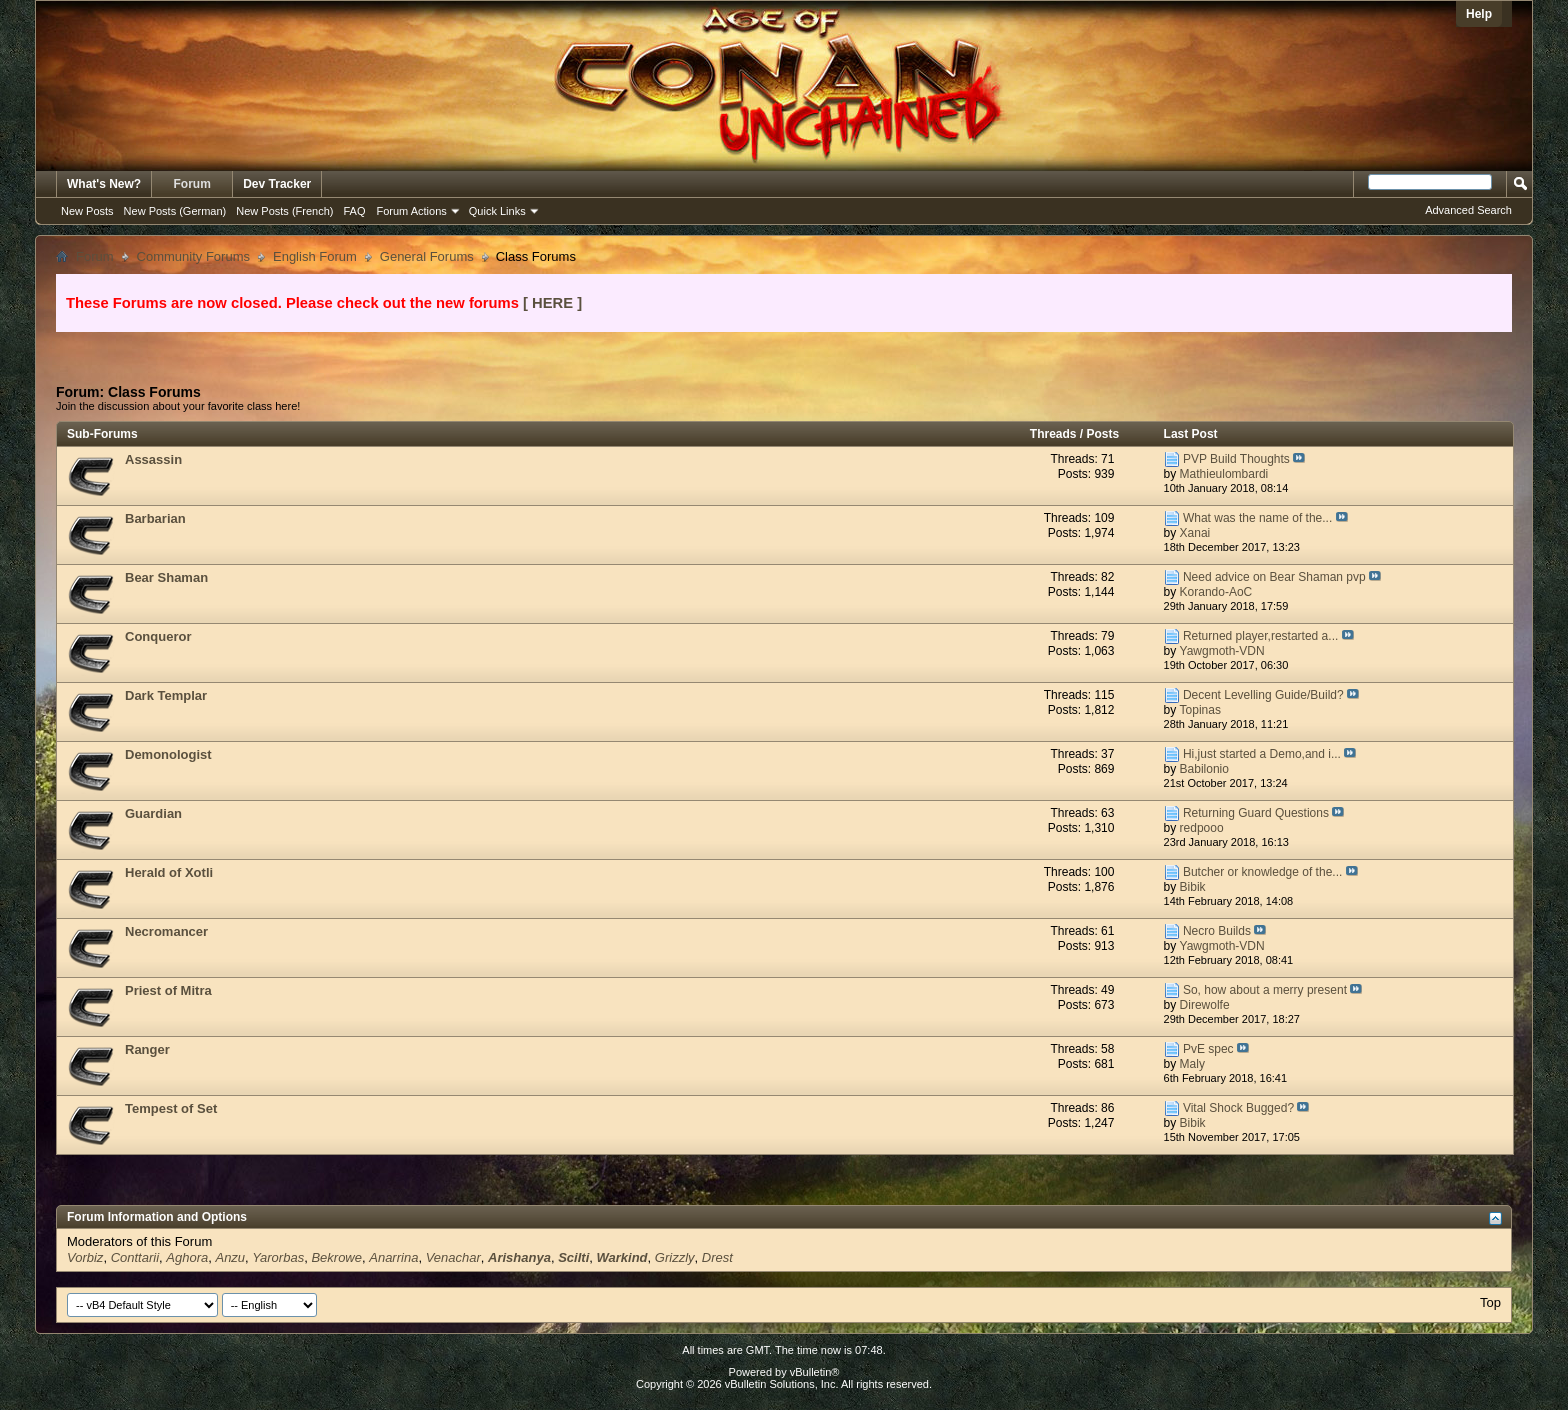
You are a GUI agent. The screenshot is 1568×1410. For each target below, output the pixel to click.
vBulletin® (815, 1372)
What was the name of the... (1257, 518)
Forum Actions (412, 211)
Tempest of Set (171, 1108)
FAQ (354, 211)
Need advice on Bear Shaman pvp (1274, 577)
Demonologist (168, 754)
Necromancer (166, 931)
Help (1479, 14)
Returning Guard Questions (1256, 813)
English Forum (315, 256)
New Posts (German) (175, 211)
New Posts (87, 211)
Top (1490, 1302)
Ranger (147, 1049)
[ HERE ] (552, 303)
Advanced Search (1468, 210)
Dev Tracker (277, 184)
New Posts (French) (284, 211)
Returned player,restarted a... (1260, 636)
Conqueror (158, 636)
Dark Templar (166, 695)
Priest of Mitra (168, 990)
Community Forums (193, 256)
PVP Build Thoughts (1236, 459)
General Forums (427, 256)
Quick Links (497, 211)
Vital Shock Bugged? (1238, 1108)
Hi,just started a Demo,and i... (1262, 754)
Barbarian (155, 518)
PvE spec (1208, 1049)
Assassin (153, 459)
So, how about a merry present (1265, 990)
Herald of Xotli (169, 872)
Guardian (153, 813)
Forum (192, 184)
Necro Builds (1217, 931)
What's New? (104, 184)
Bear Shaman (166, 577)
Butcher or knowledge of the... (1262, 872)
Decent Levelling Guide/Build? (1263, 695)
